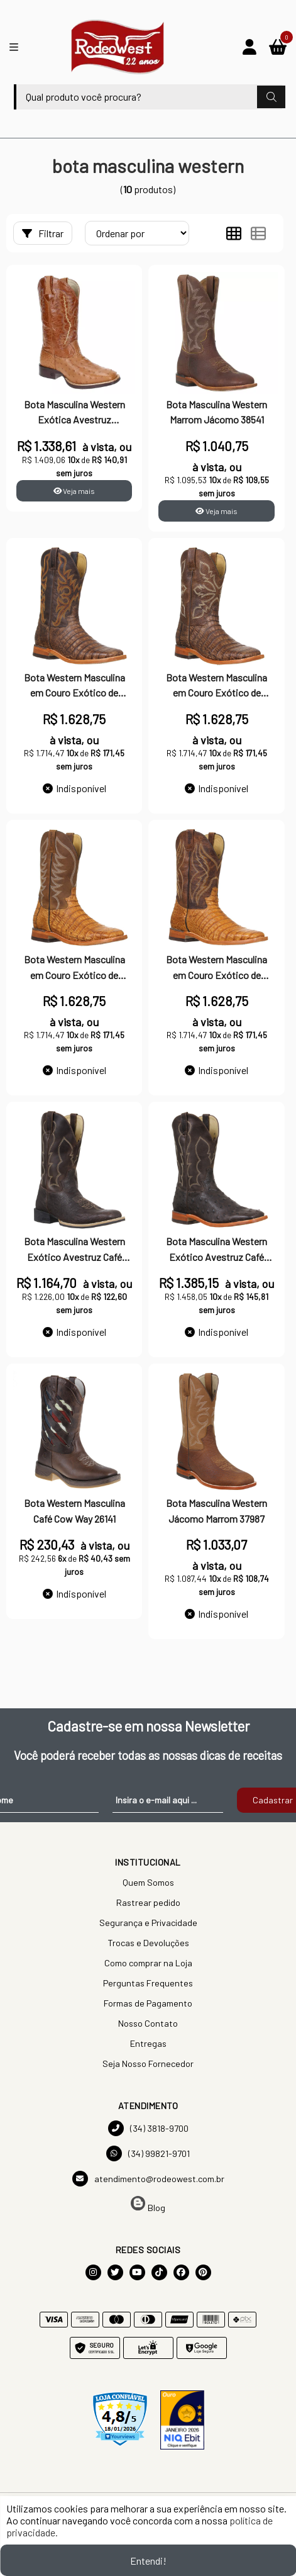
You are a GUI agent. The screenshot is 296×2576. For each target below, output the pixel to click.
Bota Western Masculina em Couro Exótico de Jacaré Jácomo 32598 (216, 968)
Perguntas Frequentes (148, 1983)
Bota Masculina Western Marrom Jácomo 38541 (216, 411)
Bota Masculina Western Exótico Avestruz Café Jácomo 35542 (216, 1250)
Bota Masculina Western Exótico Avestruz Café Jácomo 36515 (74, 1250)
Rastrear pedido (148, 1902)
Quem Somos (148, 1882)
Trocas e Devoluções (148, 1942)
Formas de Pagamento (148, 2003)
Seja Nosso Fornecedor (148, 2063)
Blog (148, 2204)
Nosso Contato (148, 2023)
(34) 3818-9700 (148, 2128)
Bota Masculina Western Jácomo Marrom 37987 (216, 1510)
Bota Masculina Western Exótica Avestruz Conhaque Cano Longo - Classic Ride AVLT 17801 (74, 413)
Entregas (148, 2043)
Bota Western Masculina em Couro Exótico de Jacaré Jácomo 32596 (216, 686)
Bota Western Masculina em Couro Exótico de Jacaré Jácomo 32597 (74, 968)
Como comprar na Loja (148, 1962)
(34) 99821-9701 (148, 2153)
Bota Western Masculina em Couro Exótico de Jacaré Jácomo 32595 (74, 686)
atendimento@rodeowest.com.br (148, 2179)
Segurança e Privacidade (148, 1922)
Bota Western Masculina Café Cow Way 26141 (74, 1510)
